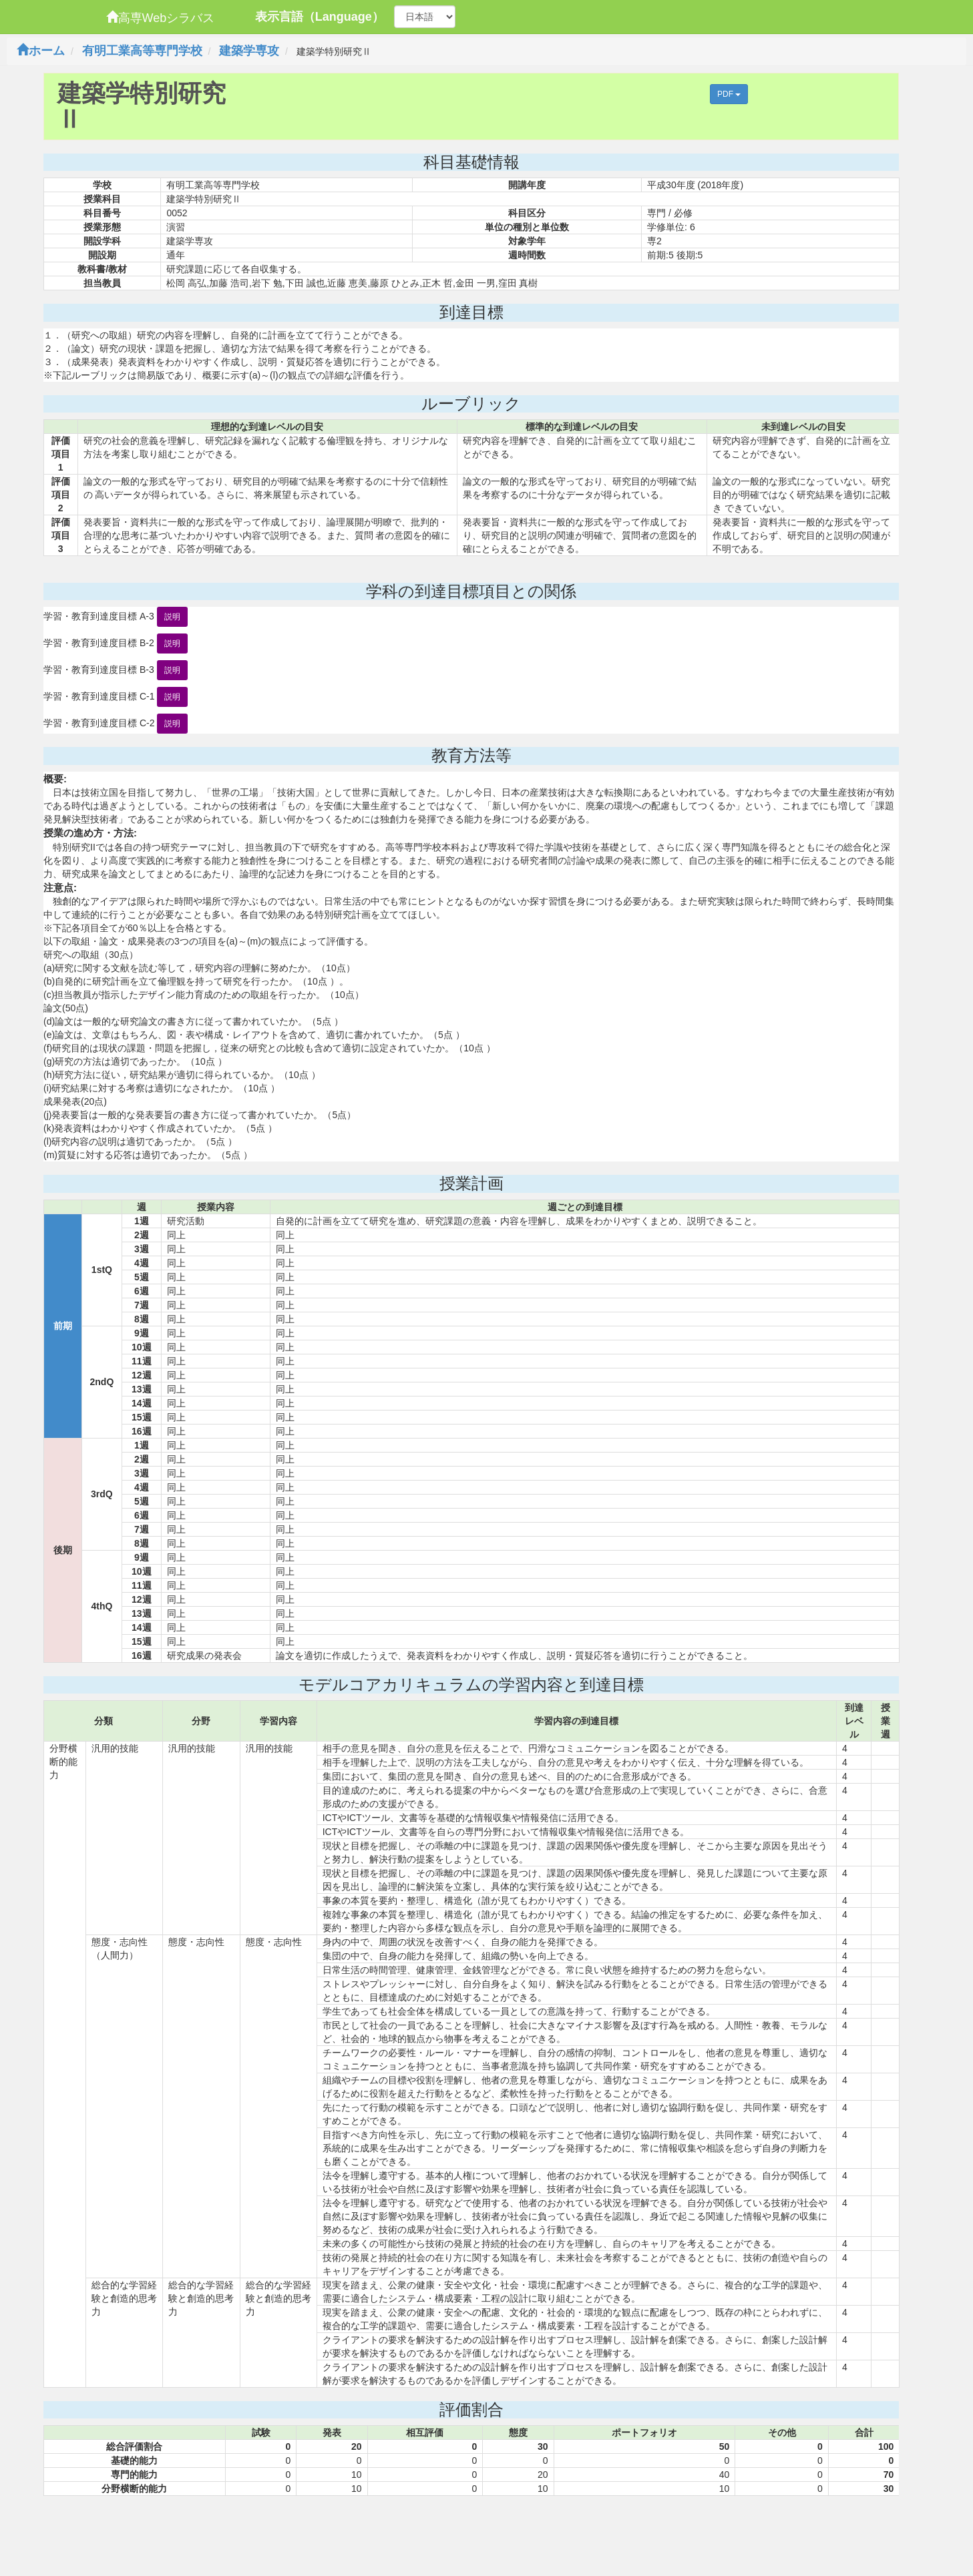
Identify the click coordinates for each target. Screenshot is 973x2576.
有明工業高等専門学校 (142, 50)
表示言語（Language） (319, 16)
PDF (729, 94)
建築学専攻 (249, 50)
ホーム (41, 50)
